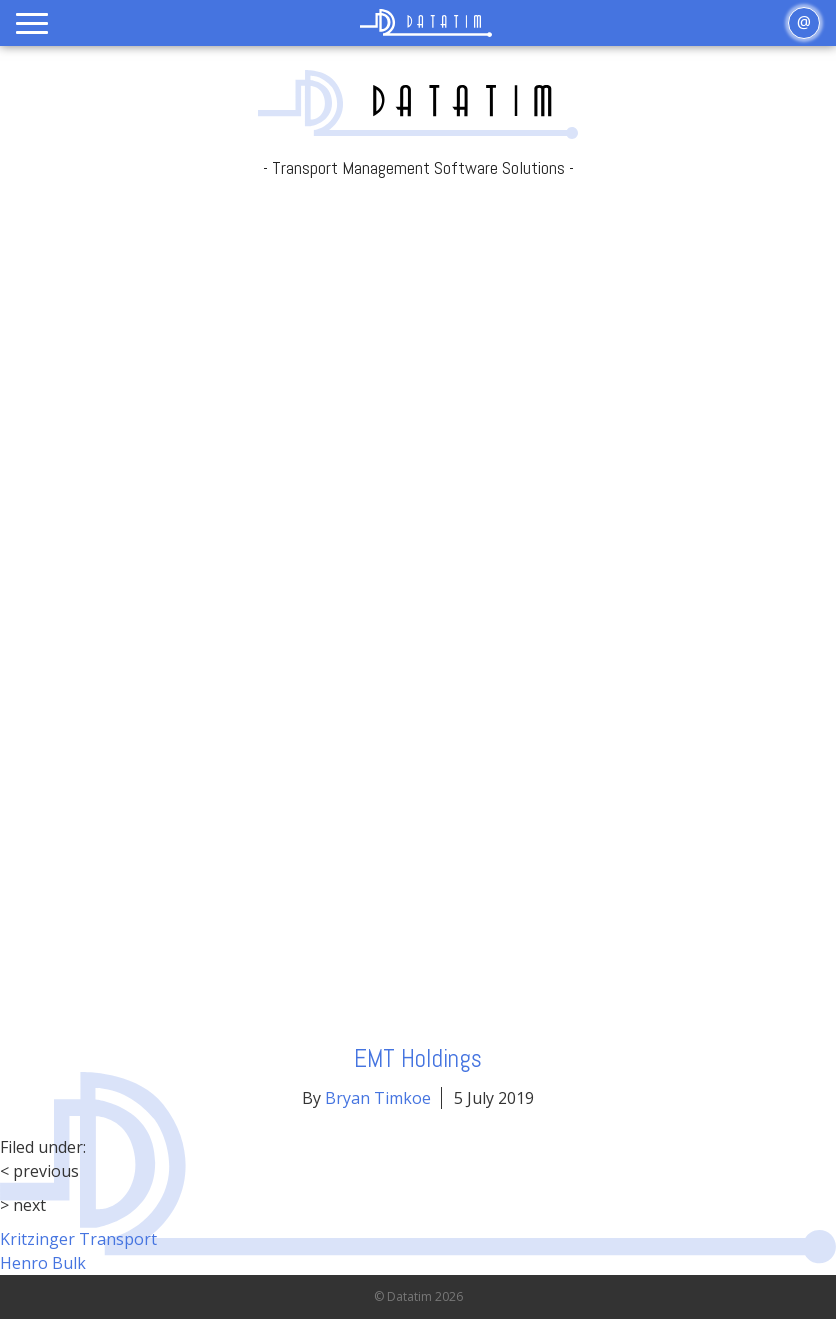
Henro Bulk (43, 1263)
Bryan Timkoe (378, 1098)
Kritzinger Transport (78, 1239)
